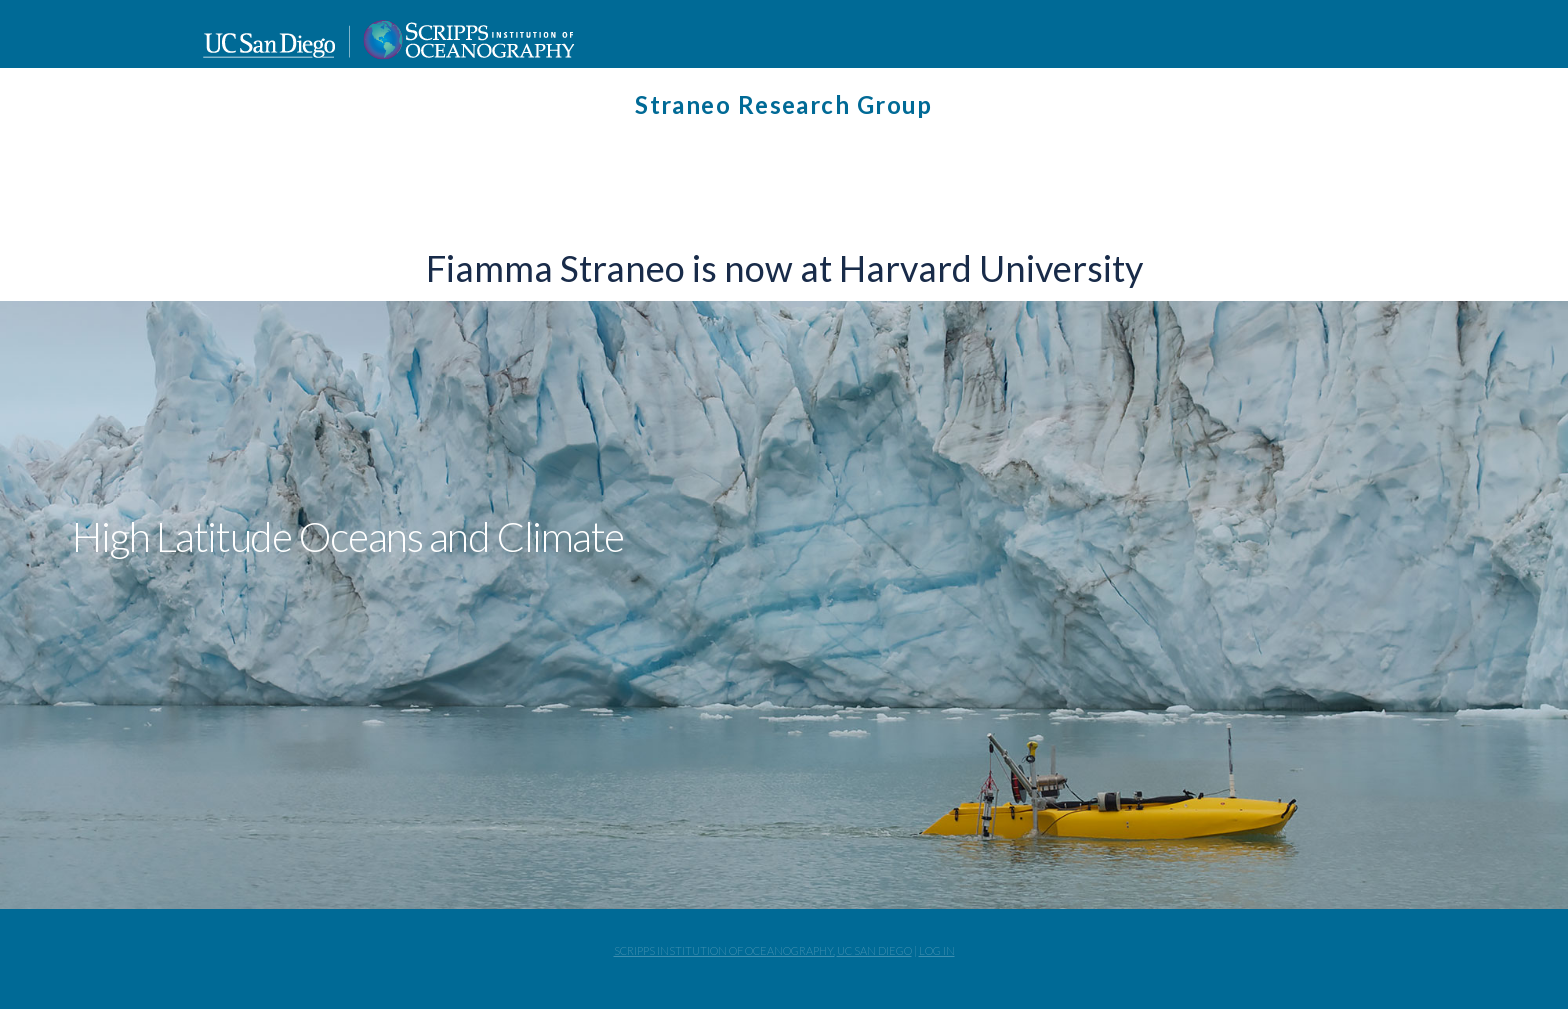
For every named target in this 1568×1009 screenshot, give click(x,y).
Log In (937, 950)
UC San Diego (874, 950)
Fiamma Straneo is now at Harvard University (784, 268)
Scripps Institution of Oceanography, (724, 950)
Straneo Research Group (784, 105)
